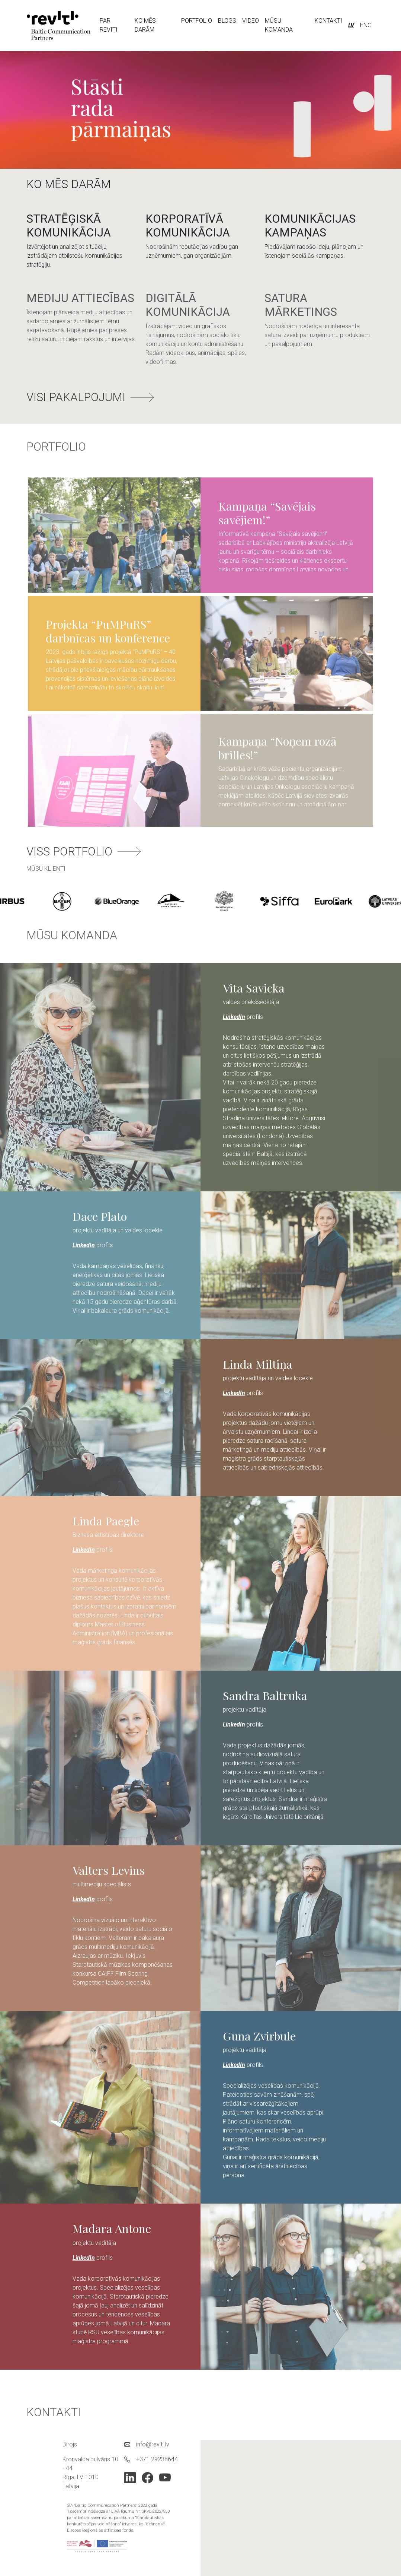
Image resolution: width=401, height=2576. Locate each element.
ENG (366, 25)
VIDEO (250, 20)
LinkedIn (234, 1011)
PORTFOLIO (196, 20)
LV (351, 25)
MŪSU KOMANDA (279, 25)
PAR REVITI (109, 25)
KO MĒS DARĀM (145, 25)
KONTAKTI (328, 20)
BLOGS (227, 20)
